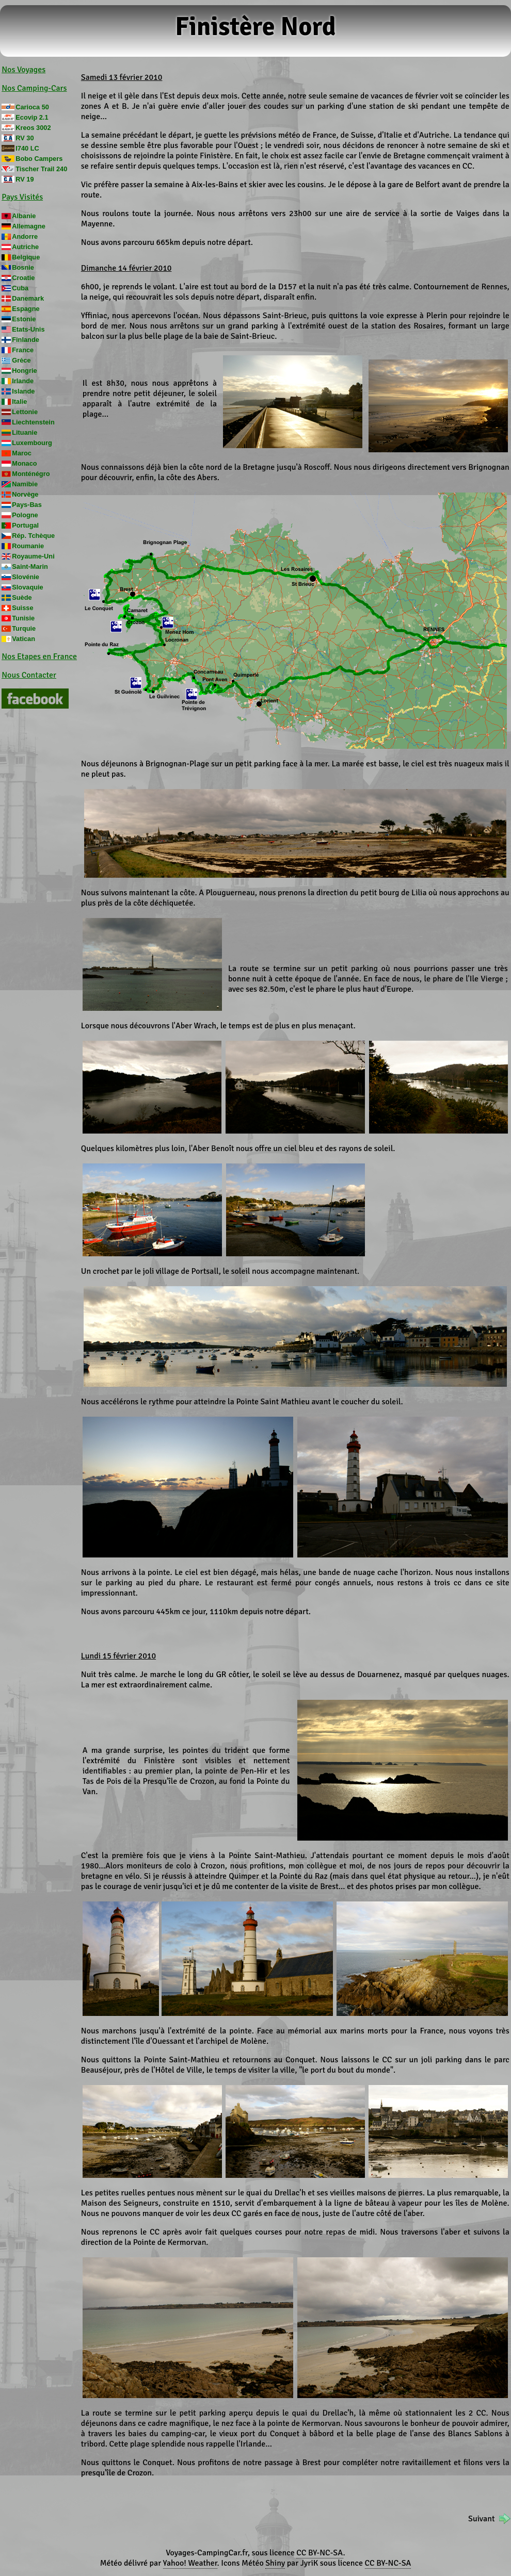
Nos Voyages (23, 69)
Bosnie (23, 267)
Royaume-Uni (33, 556)
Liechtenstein (33, 422)
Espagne (25, 309)
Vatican (23, 639)
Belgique (26, 257)
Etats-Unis (28, 329)
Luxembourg (32, 443)
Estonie (24, 319)
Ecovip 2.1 (31, 117)
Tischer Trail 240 (41, 169)
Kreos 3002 (33, 128)
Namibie (25, 484)
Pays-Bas (27, 504)
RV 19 (24, 179)
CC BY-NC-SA (319, 2553)
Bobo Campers (38, 158)
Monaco (24, 463)
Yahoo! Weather (190, 2563)
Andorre (25, 236)
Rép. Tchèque (33, 535)
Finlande (25, 339)
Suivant (481, 2519)
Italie (19, 401)
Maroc (21, 453)
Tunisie (23, 618)
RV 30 (24, 138)
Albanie (24, 216)
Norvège (25, 494)
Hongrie (24, 370)
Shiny (275, 2563)
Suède (21, 597)
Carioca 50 (32, 107)
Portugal (25, 525)
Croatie (23, 278)
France (23, 350)
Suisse (22, 608)
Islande (23, 391)
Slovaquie (27, 587)
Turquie (24, 628)
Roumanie (28, 546)
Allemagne (28, 226)
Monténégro (31, 474)
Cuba (20, 288)
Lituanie (24, 432)
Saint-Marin (30, 566)
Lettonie (25, 412)
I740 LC (27, 148)
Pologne (25, 515)
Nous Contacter (29, 675)
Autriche (25, 247)
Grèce (21, 360)
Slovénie (25, 577)
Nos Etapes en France (39, 656)
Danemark (28, 298)
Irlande (23, 381)
